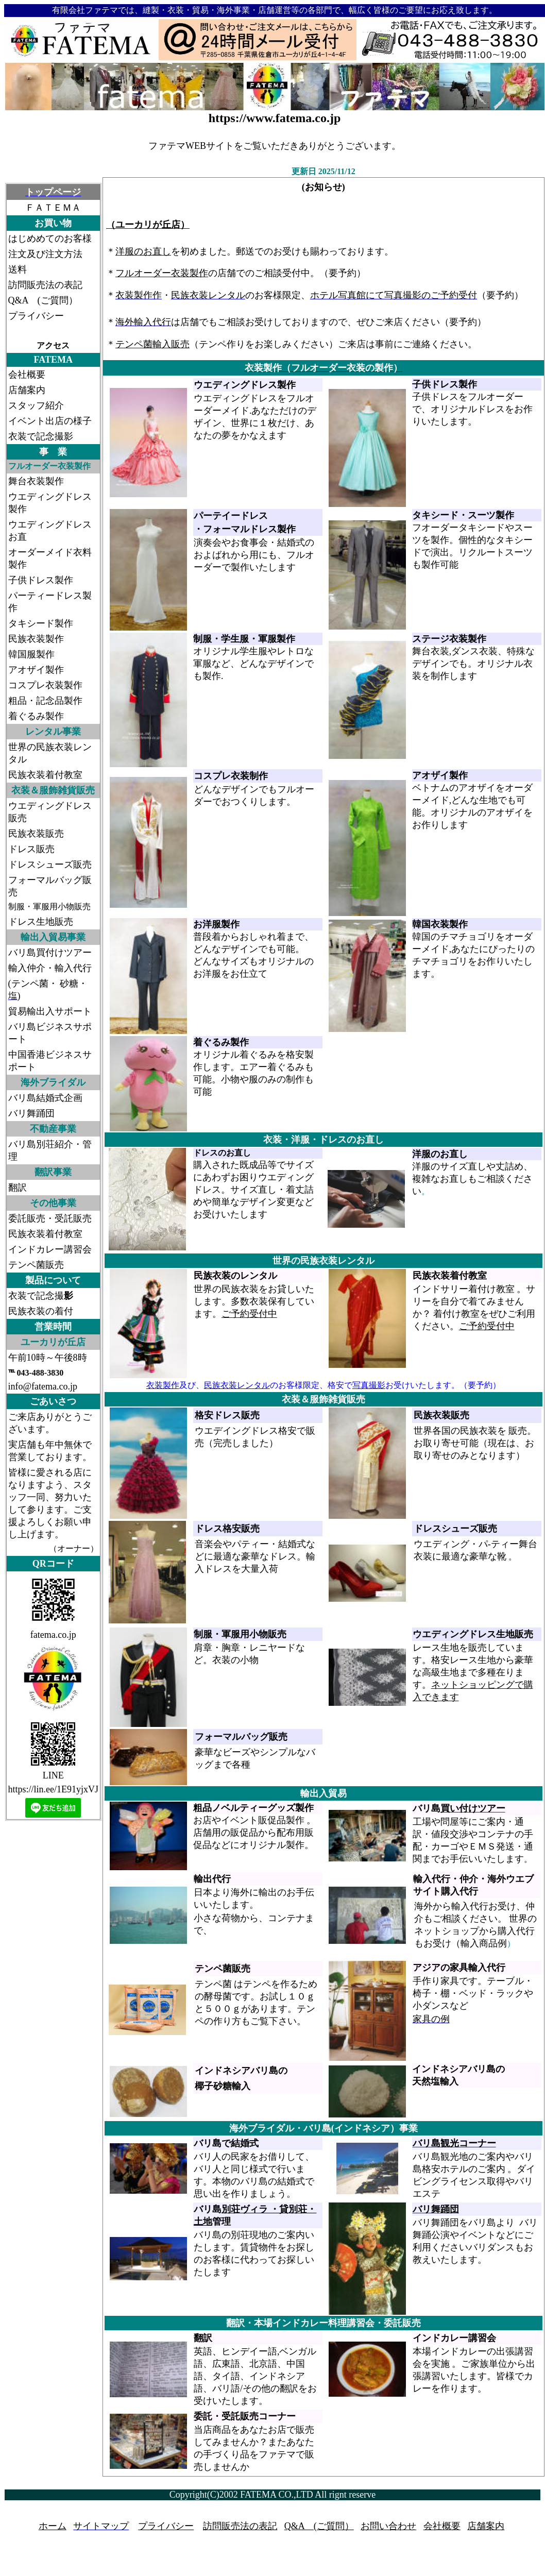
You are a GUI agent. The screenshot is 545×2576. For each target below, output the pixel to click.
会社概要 (442, 2526)
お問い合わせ (388, 2526)
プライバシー (166, 2526)
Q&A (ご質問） (319, 2526)
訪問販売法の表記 (240, 2526)
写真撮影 (368, 1385)
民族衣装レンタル (237, 1385)
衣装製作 (162, 1385)
